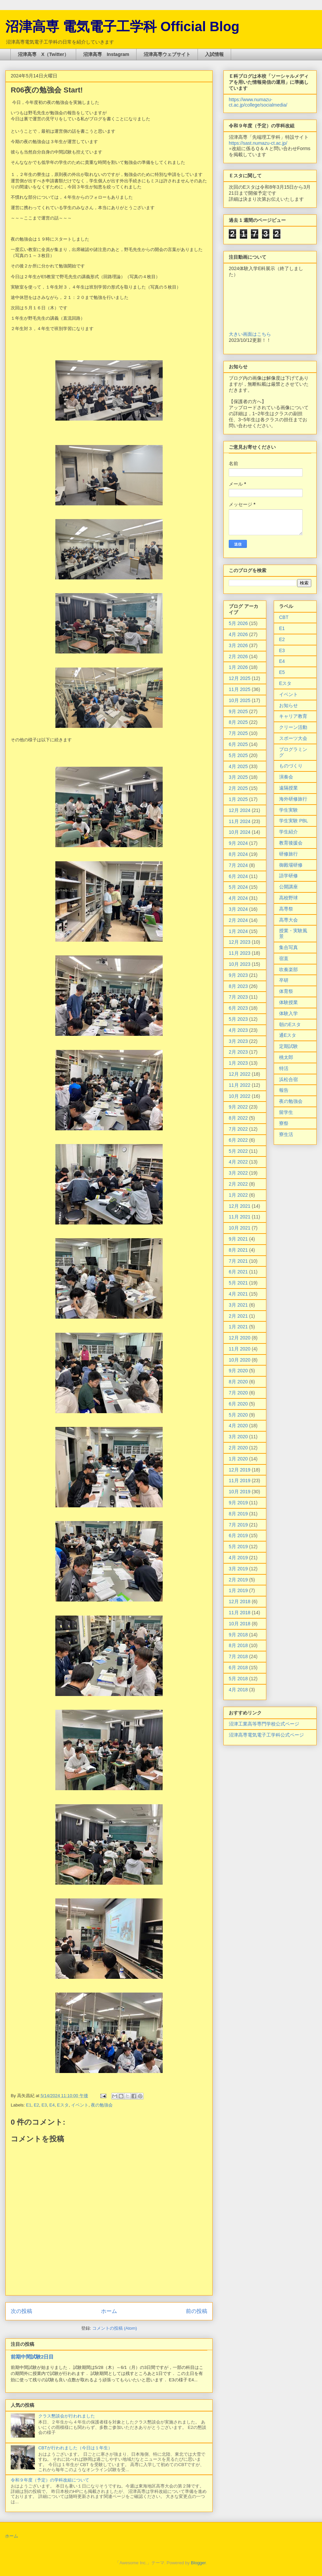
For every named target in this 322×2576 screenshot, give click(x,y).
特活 (283, 1068)
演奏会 (286, 776)
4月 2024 (238, 898)
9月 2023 (238, 975)
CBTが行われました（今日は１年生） (75, 2447)
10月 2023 (240, 964)
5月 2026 (238, 623)
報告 (283, 1090)
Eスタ (63, 2105)
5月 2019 (238, 1546)
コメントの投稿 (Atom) (114, 2328)
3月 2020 (238, 1436)
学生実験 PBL (293, 820)
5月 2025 (238, 755)
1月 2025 (238, 799)
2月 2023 (238, 1052)
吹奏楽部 (288, 969)
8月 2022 (238, 1118)
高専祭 (286, 909)
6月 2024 (238, 876)
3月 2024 (238, 909)
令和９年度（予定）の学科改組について (50, 2480)
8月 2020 (238, 1381)
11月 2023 (240, 953)
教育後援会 (291, 842)
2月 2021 (238, 1316)
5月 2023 (238, 1019)
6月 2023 (238, 1008)
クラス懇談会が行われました (66, 2415)
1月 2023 (238, 1063)
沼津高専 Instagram (106, 54)
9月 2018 (238, 1634)
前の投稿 (196, 2311)
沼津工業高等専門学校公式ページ (264, 1723)
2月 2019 (238, 1579)
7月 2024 (238, 865)
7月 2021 (238, 1261)
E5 (282, 672)
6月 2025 (238, 744)
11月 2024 (240, 821)
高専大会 (288, 920)
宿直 (283, 958)
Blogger (198, 2562)
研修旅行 (288, 854)
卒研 (283, 980)
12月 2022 (240, 1074)
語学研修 (288, 875)
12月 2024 (240, 810)
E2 (36, 2105)
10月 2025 (240, 700)
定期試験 (288, 1046)
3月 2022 (238, 1173)
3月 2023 (238, 1041)
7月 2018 (238, 1656)
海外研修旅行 (293, 799)
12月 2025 (240, 678)
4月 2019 (238, 1557)
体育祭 (286, 991)
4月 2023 (238, 1030)
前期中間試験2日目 (32, 2357)
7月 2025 (238, 733)
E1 (29, 2105)
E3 (44, 2105)
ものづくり (291, 765)
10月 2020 (240, 1360)
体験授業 (288, 1002)
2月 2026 (238, 656)
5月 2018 (238, 1678)
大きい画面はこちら (250, 334)
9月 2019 (238, 1502)
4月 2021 (238, 1294)
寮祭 (283, 1123)
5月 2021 (238, 1282)
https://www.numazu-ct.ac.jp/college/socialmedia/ (258, 102)
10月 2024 (240, 832)
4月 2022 (238, 1162)
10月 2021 (240, 1228)
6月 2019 (238, 1535)
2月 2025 (238, 788)
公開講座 (288, 886)
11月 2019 (240, 1480)
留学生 (286, 1112)
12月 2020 (240, 1337)
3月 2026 (238, 645)
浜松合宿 (288, 1079)
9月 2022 (238, 1107)
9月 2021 (238, 1239)
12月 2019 (240, 1469)
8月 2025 (238, 722)
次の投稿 (21, 2311)
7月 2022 (238, 1129)
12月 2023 (240, 942)
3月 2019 (238, 1568)
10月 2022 (240, 1096)
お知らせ (288, 705)
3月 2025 (238, 777)
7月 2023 (238, 997)
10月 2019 (240, 1491)
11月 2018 (240, 1612)
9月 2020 (238, 1370)
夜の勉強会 (102, 2105)
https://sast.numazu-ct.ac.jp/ (258, 143)
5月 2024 (238, 887)
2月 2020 (238, 1447)
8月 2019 (238, 1513)
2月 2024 (238, 920)
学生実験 (288, 810)
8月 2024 (238, 854)
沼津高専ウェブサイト (167, 54)
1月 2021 (238, 1326)
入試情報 (214, 54)
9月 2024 (238, 843)
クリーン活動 (293, 727)
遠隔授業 (288, 788)
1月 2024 (238, 931)
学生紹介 (288, 831)
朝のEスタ (290, 1024)
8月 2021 (238, 1250)
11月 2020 (240, 1349)
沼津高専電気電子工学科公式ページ (266, 1735)
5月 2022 (238, 1151)
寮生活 (286, 1134)
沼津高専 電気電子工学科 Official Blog (122, 26)
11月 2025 (240, 689)
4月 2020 (238, 1425)
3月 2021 (238, 1305)
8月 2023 (238, 986)
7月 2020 (238, 1392)
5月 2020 (238, 1415)
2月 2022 (238, 1184)
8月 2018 (238, 1645)
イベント (80, 2105)
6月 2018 (238, 1667)
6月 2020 (238, 1403)
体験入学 (288, 1013)
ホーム (109, 2311)
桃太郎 (286, 1057)
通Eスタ (287, 1035)
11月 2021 (240, 1216)
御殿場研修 (291, 865)
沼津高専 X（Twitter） (43, 54)
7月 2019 (238, 1524)
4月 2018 (238, 1689)
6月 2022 (238, 1140)
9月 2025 (238, 711)
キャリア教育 (293, 716)
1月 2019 (238, 1590)
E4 (52, 2105)
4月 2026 (238, 634)
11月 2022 (240, 1085)
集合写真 (288, 947)
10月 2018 (240, 1623)
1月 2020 (238, 1458)
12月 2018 (240, 1601)
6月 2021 (238, 1271)
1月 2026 (238, 667)
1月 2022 (238, 1195)
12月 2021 (240, 1206)
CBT (283, 617)
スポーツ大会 (293, 738)
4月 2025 (238, 766)
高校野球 (288, 897)
